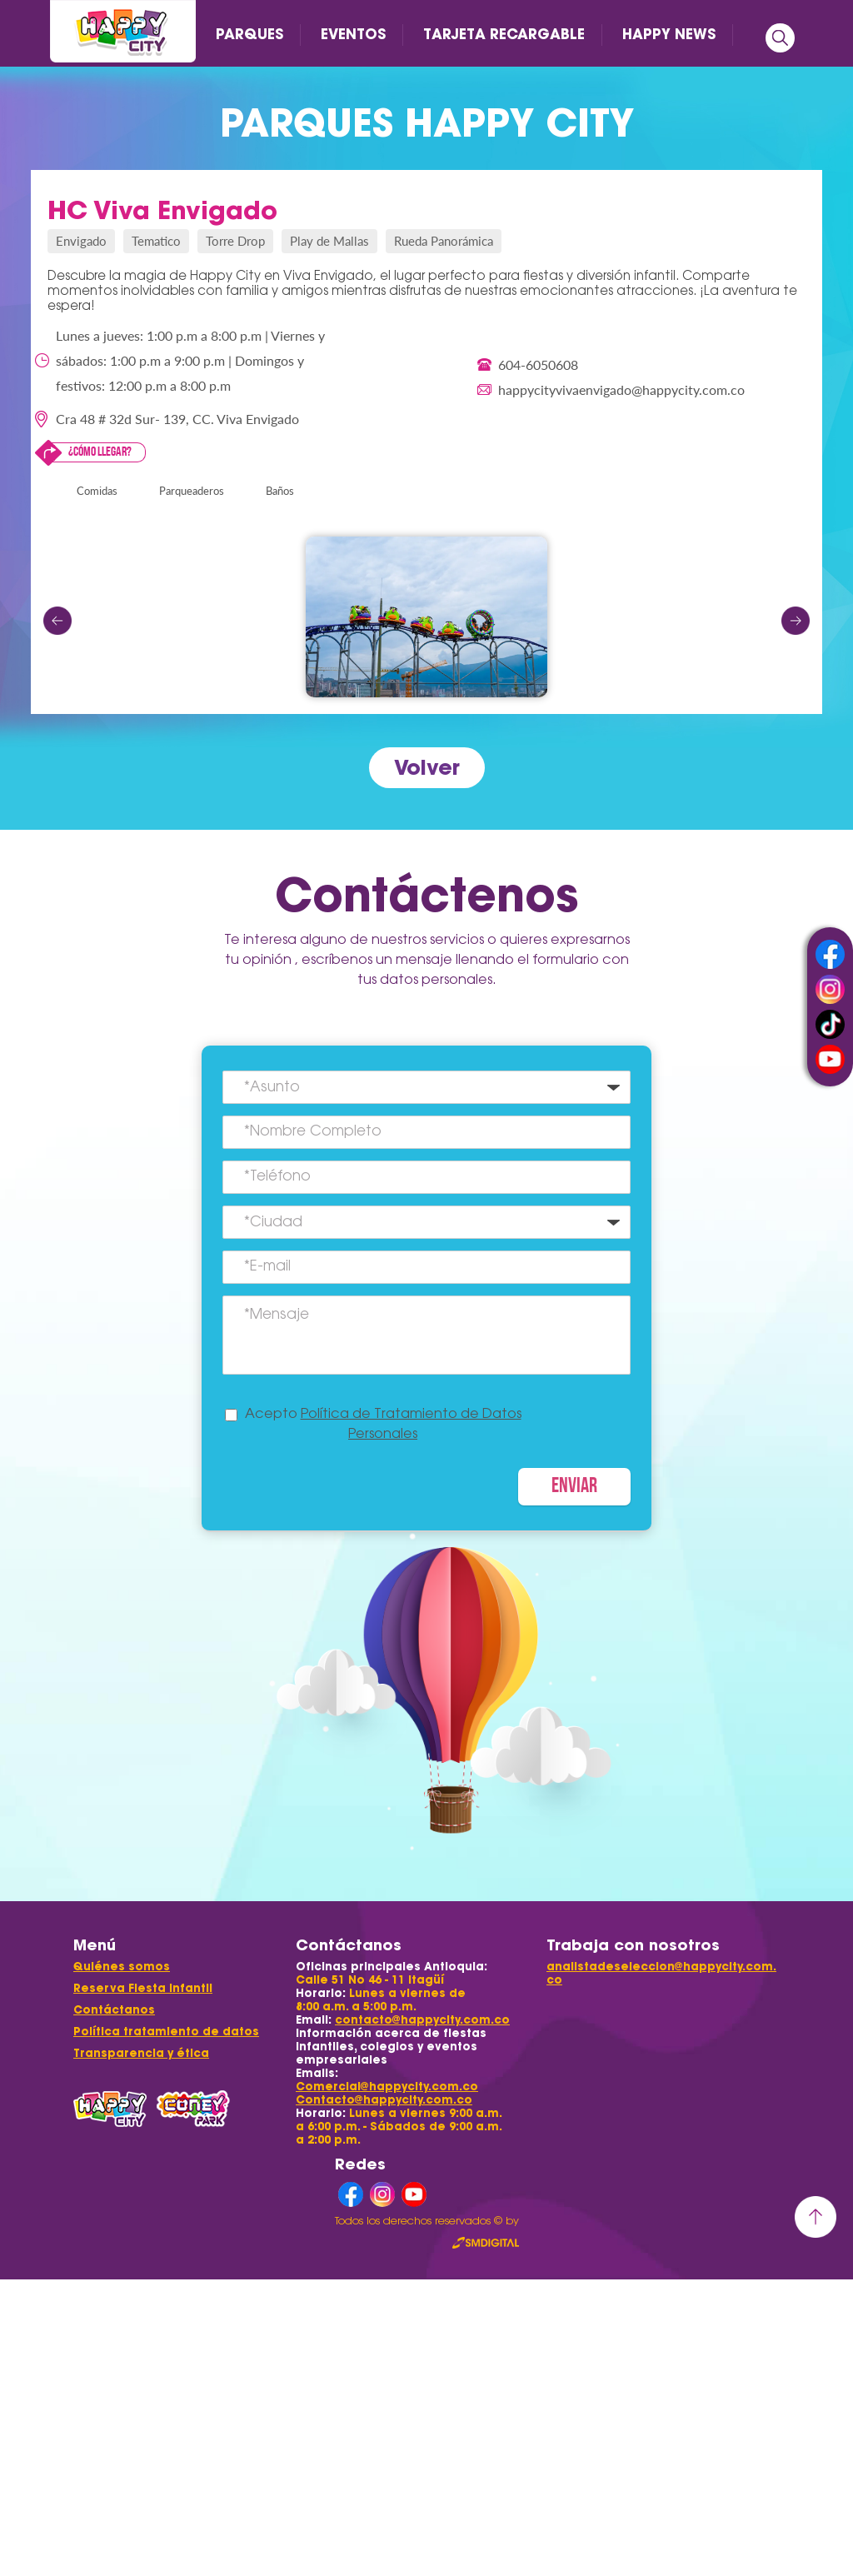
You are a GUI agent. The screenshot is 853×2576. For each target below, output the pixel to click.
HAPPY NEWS (669, 34)
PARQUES (249, 34)
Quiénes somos (121, 1966)
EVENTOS (353, 34)
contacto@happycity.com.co (422, 2020)
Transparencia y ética (141, 2053)
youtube (830, 1059)
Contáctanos (114, 2010)
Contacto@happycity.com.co (384, 2100)
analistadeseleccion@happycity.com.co (661, 1973)
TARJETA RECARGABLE (504, 34)
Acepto (383, 1424)
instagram (830, 989)
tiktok (830, 1024)
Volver (427, 767)
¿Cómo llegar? (100, 452)
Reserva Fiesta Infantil (142, 1988)
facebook (830, 954)
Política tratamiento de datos (166, 2031)
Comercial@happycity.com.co (387, 2086)
